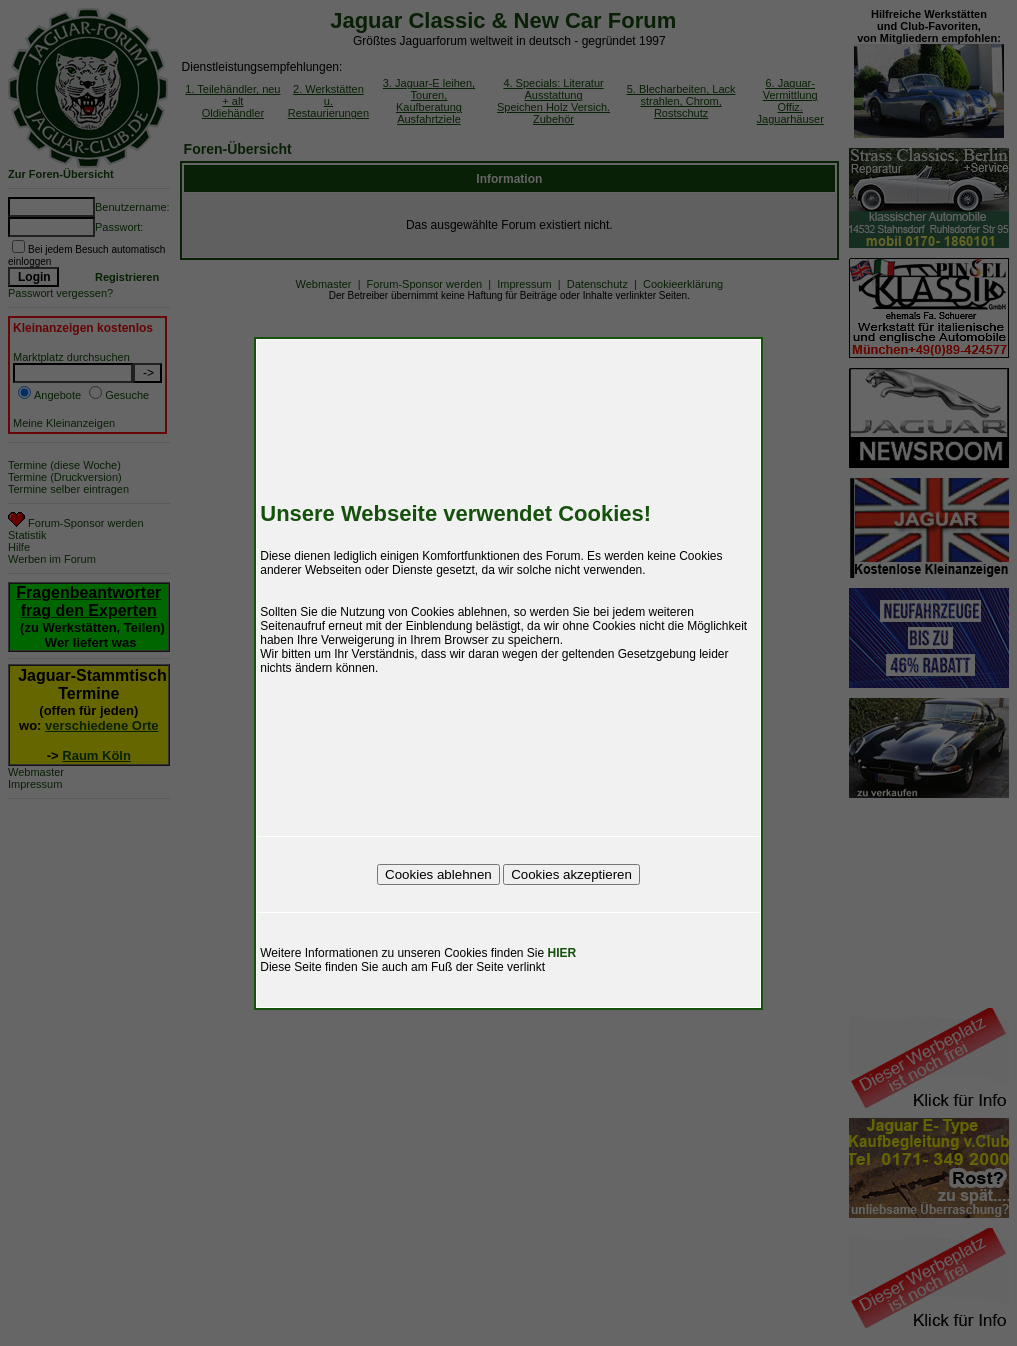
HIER (562, 953)
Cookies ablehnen (438, 874)
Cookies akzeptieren (571, 874)
